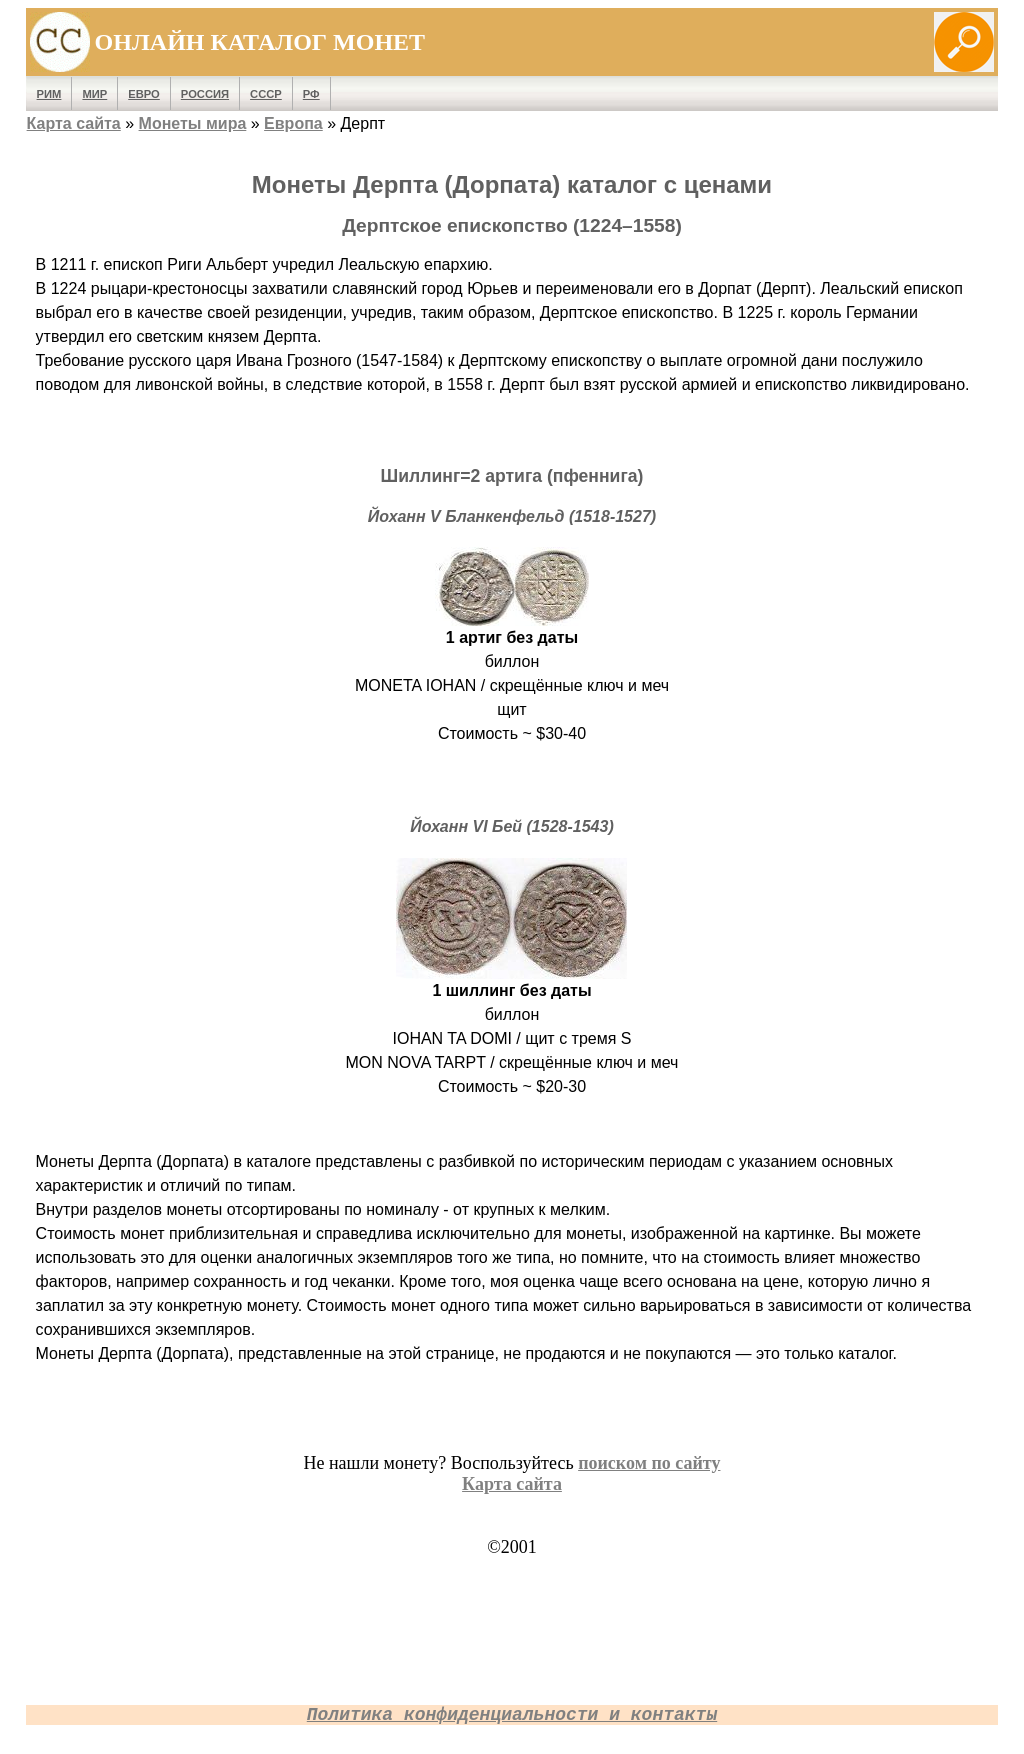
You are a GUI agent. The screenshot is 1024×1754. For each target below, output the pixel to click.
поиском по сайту (649, 1463)
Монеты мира (193, 123)
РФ (311, 94)
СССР (266, 94)
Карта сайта (74, 123)
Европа (293, 123)
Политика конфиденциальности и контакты (512, 1715)
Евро (144, 94)
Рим (49, 94)
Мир (94, 94)
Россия (205, 94)
